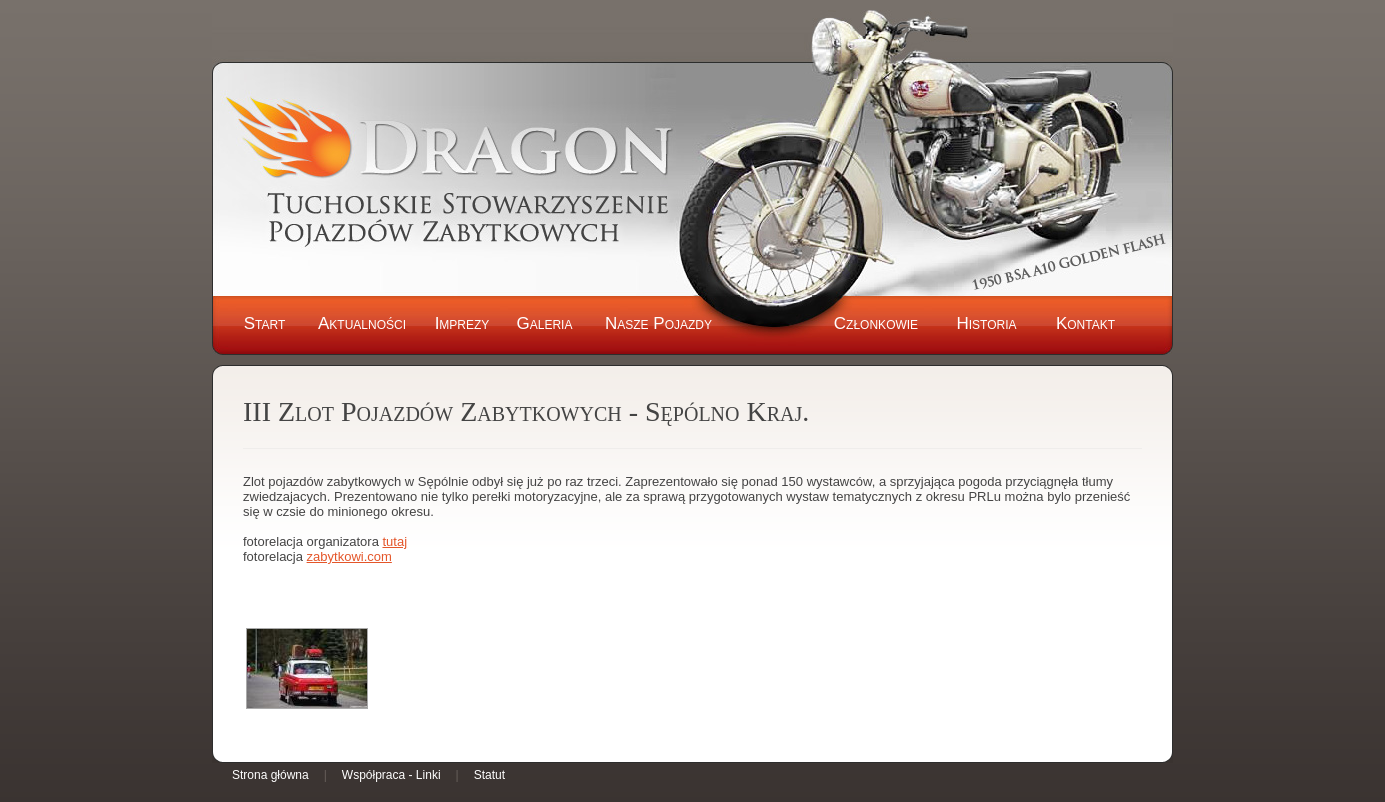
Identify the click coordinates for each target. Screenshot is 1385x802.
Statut (489, 775)
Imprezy (462, 323)
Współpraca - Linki (391, 775)
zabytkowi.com (349, 556)
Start (265, 323)
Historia (986, 323)
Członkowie (876, 323)
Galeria (545, 323)
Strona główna (270, 775)
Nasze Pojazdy (658, 323)
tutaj (394, 541)
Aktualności (362, 323)
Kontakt (1085, 323)
